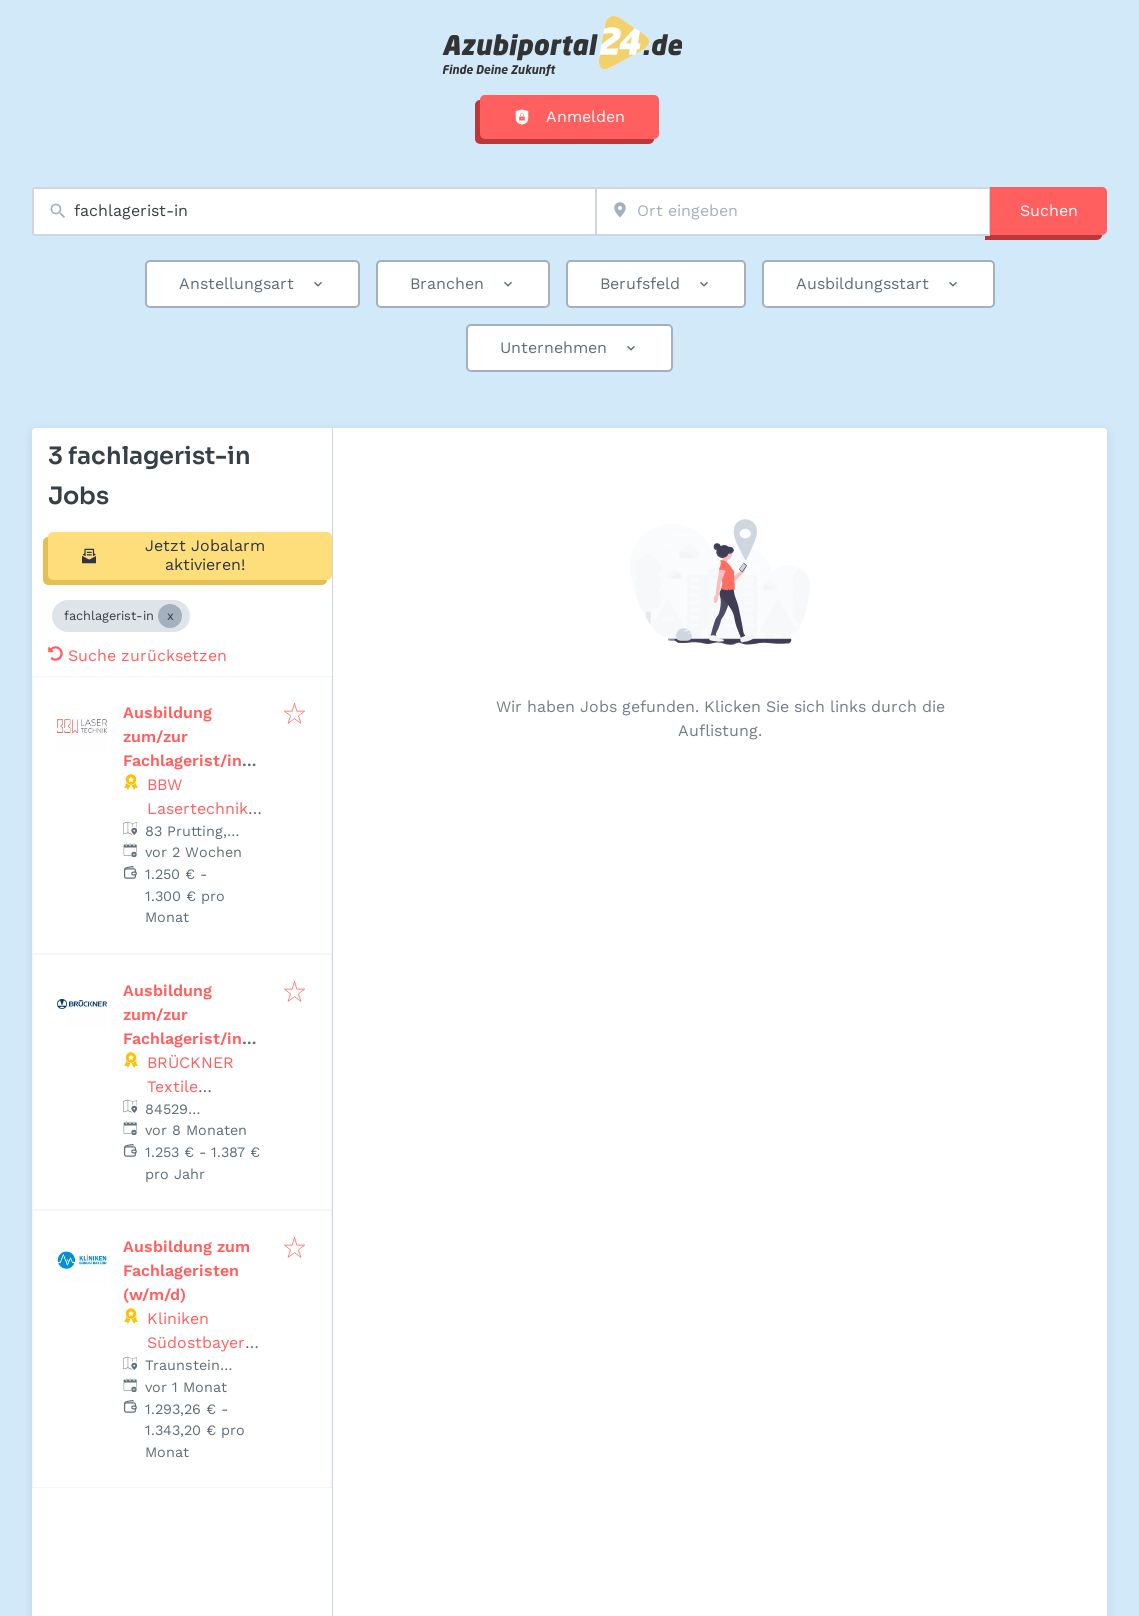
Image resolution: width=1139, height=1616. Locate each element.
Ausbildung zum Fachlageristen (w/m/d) (186, 1270)
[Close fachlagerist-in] (170, 616)
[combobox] (314, 211)
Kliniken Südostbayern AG (201, 1342)
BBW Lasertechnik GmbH (197, 808)
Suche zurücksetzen (137, 655)
